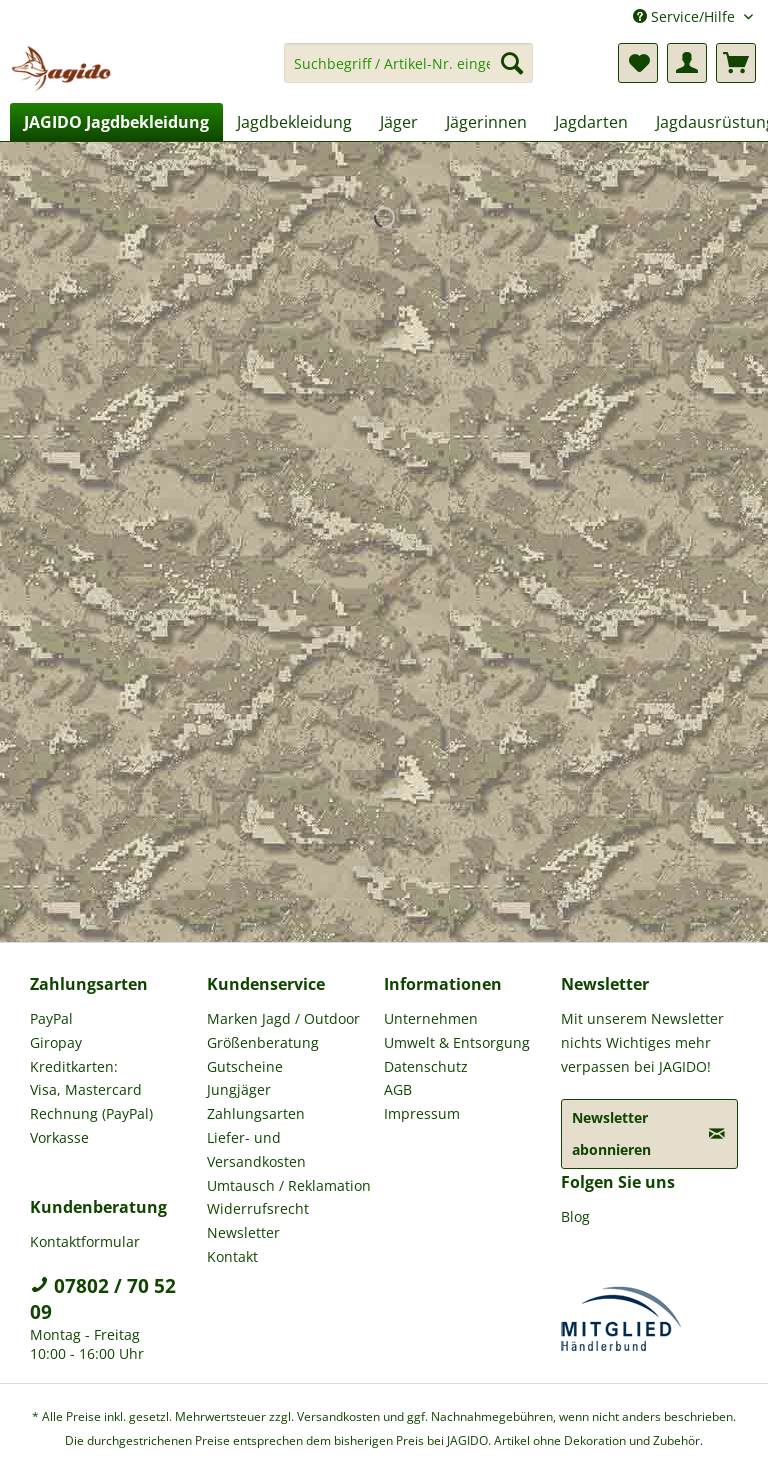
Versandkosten (338, 1416)
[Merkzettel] (638, 63)
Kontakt (232, 1256)
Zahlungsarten (256, 1113)
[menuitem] (409, 72)
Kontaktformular (85, 1241)
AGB (398, 1089)
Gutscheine (245, 1066)
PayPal (51, 1018)
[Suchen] (512, 63)
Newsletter (243, 1232)
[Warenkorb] (736, 63)
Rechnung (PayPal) (91, 1113)
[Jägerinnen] (486, 122)
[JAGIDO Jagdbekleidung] (116, 122)
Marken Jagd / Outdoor (283, 1018)
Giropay (56, 1042)
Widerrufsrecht (258, 1208)
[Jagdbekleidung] (294, 122)
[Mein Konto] (687, 63)
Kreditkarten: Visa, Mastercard (86, 1078)
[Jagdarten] (591, 122)
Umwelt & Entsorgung (457, 1042)
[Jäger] (399, 122)
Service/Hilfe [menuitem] (686, 16)
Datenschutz (426, 1066)
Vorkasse (59, 1137)
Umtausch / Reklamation (289, 1185)
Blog (575, 1216)
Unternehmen (431, 1018)
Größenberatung (263, 1042)
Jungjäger (239, 1089)
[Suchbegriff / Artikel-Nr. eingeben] (409, 63)
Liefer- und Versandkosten (256, 1149)
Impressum (422, 1113)
